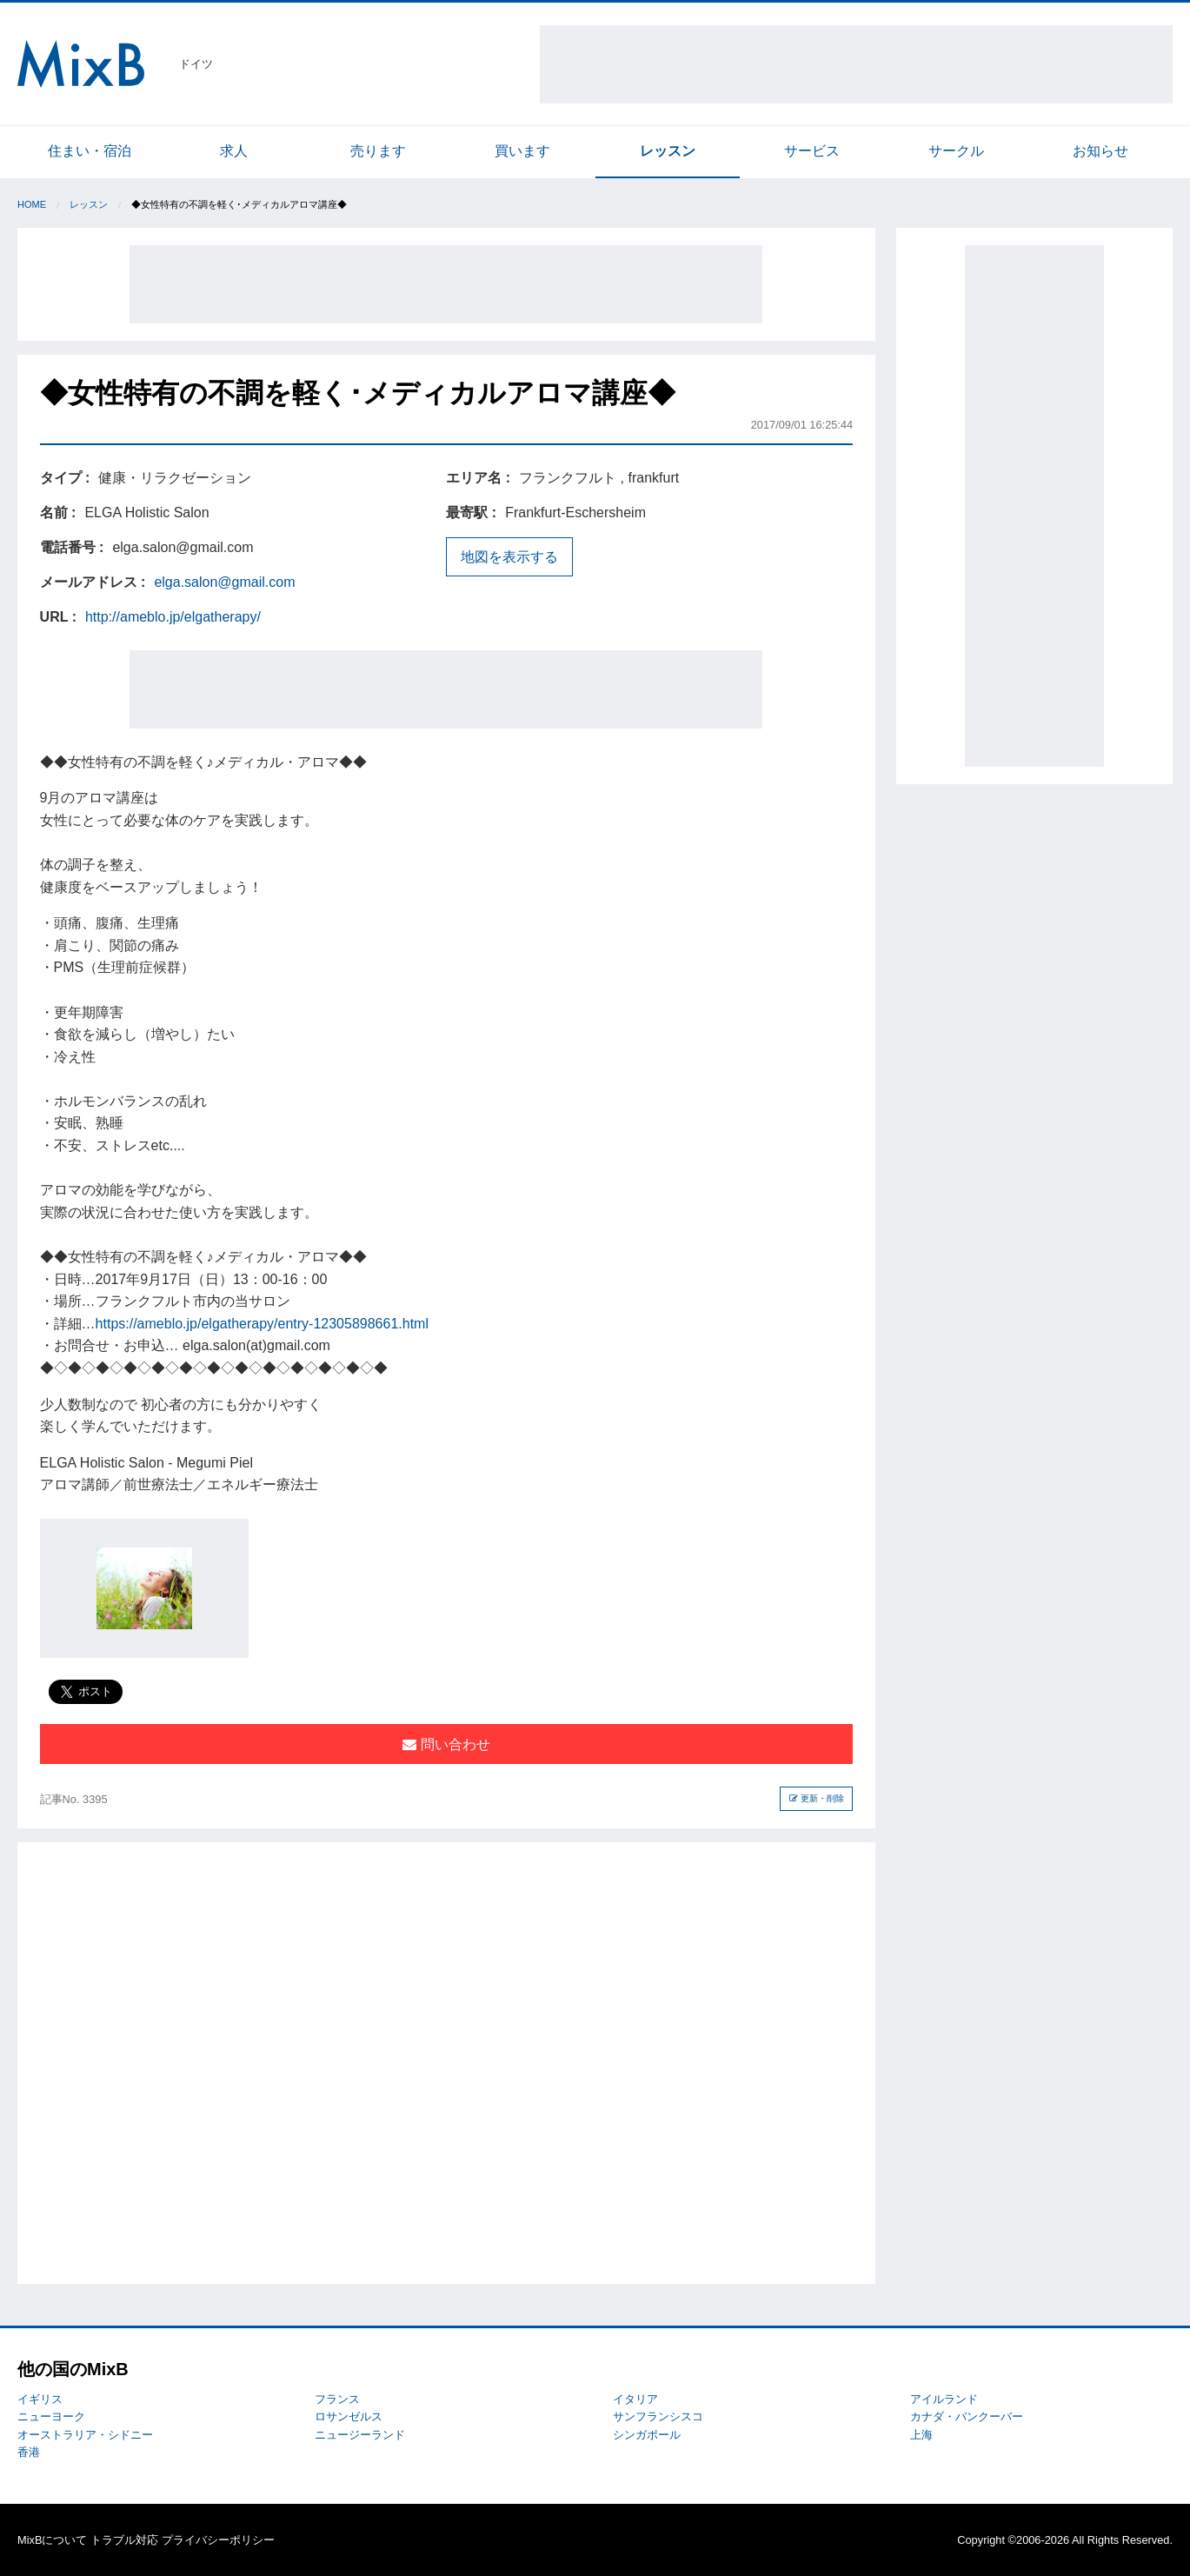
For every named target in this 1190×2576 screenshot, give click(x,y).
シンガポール (647, 2434)
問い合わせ (445, 1744)
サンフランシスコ (658, 2416)
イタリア (635, 2399)
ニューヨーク (51, 2416)
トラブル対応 (124, 2539)
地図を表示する (509, 556)
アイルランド (944, 2399)
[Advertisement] (856, 64)
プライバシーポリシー (218, 2539)
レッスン (667, 150)
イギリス (40, 2399)
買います (522, 150)
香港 (28, 2452)
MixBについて (52, 2539)
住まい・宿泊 (89, 150)
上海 (921, 2434)
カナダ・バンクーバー (966, 2416)
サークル (956, 150)
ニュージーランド (360, 2434)
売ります (378, 150)
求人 (234, 150)
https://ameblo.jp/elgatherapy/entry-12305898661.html (262, 1323)
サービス (812, 150)
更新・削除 (816, 1798)
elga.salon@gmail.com (224, 582)
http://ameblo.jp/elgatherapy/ (173, 616)
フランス (337, 2399)
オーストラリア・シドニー (85, 2434)
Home (31, 204)
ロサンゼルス (348, 2416)
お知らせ (1100, 150)
